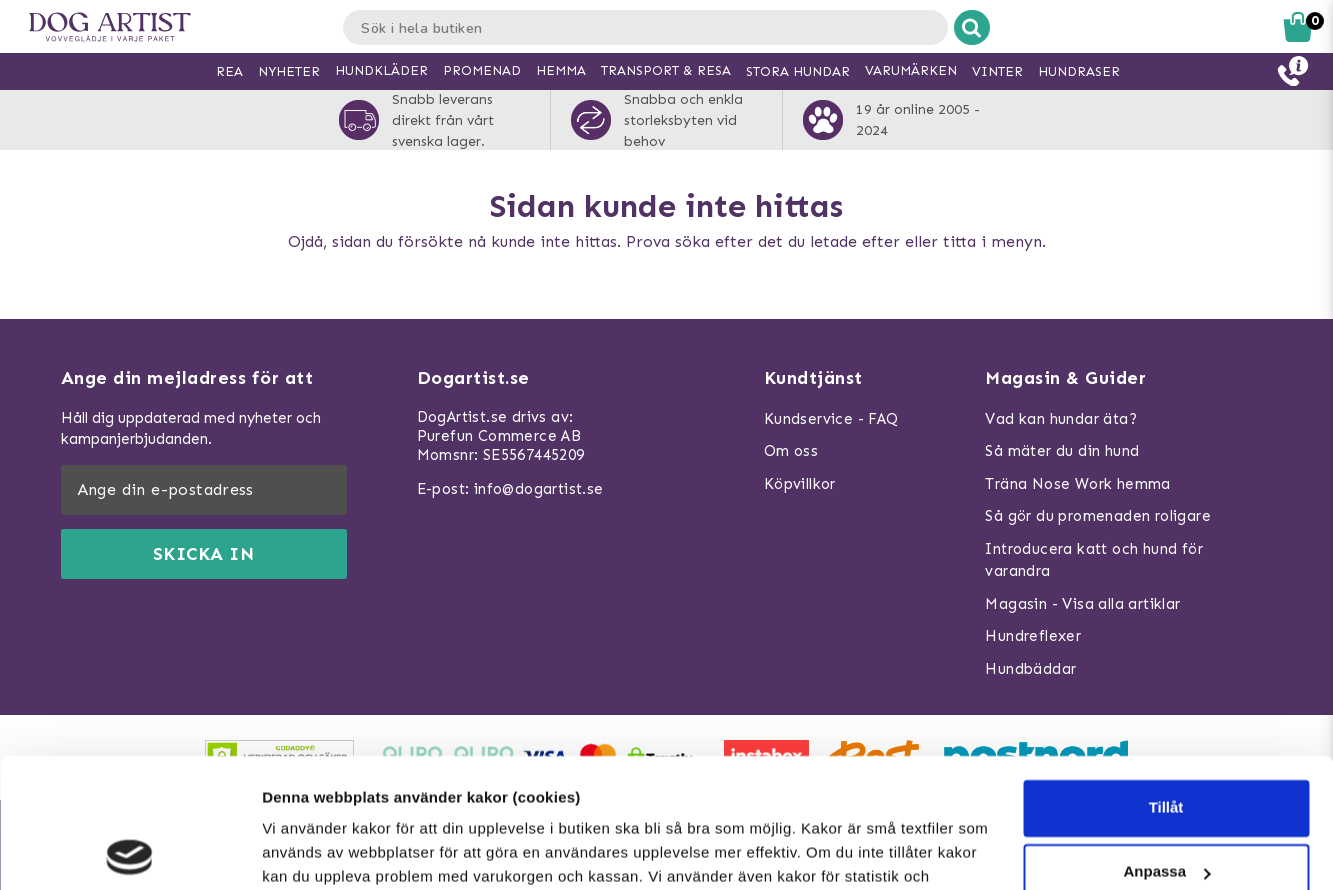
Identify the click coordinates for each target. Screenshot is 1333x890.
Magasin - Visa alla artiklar (1082, 604)
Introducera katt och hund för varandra (1094, 560)
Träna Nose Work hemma (1077, 484)
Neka (1166, 806)
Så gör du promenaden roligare (1098, 516)
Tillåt (1166, 678)
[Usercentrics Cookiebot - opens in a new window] (129, 851)
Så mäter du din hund (1062, 451)
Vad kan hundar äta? (1061, 419)
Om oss (791, 451)
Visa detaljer (306, 850)
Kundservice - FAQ (831, 419)
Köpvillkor (800, 484)
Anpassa (1166, 742)
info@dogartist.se (539, 489)
